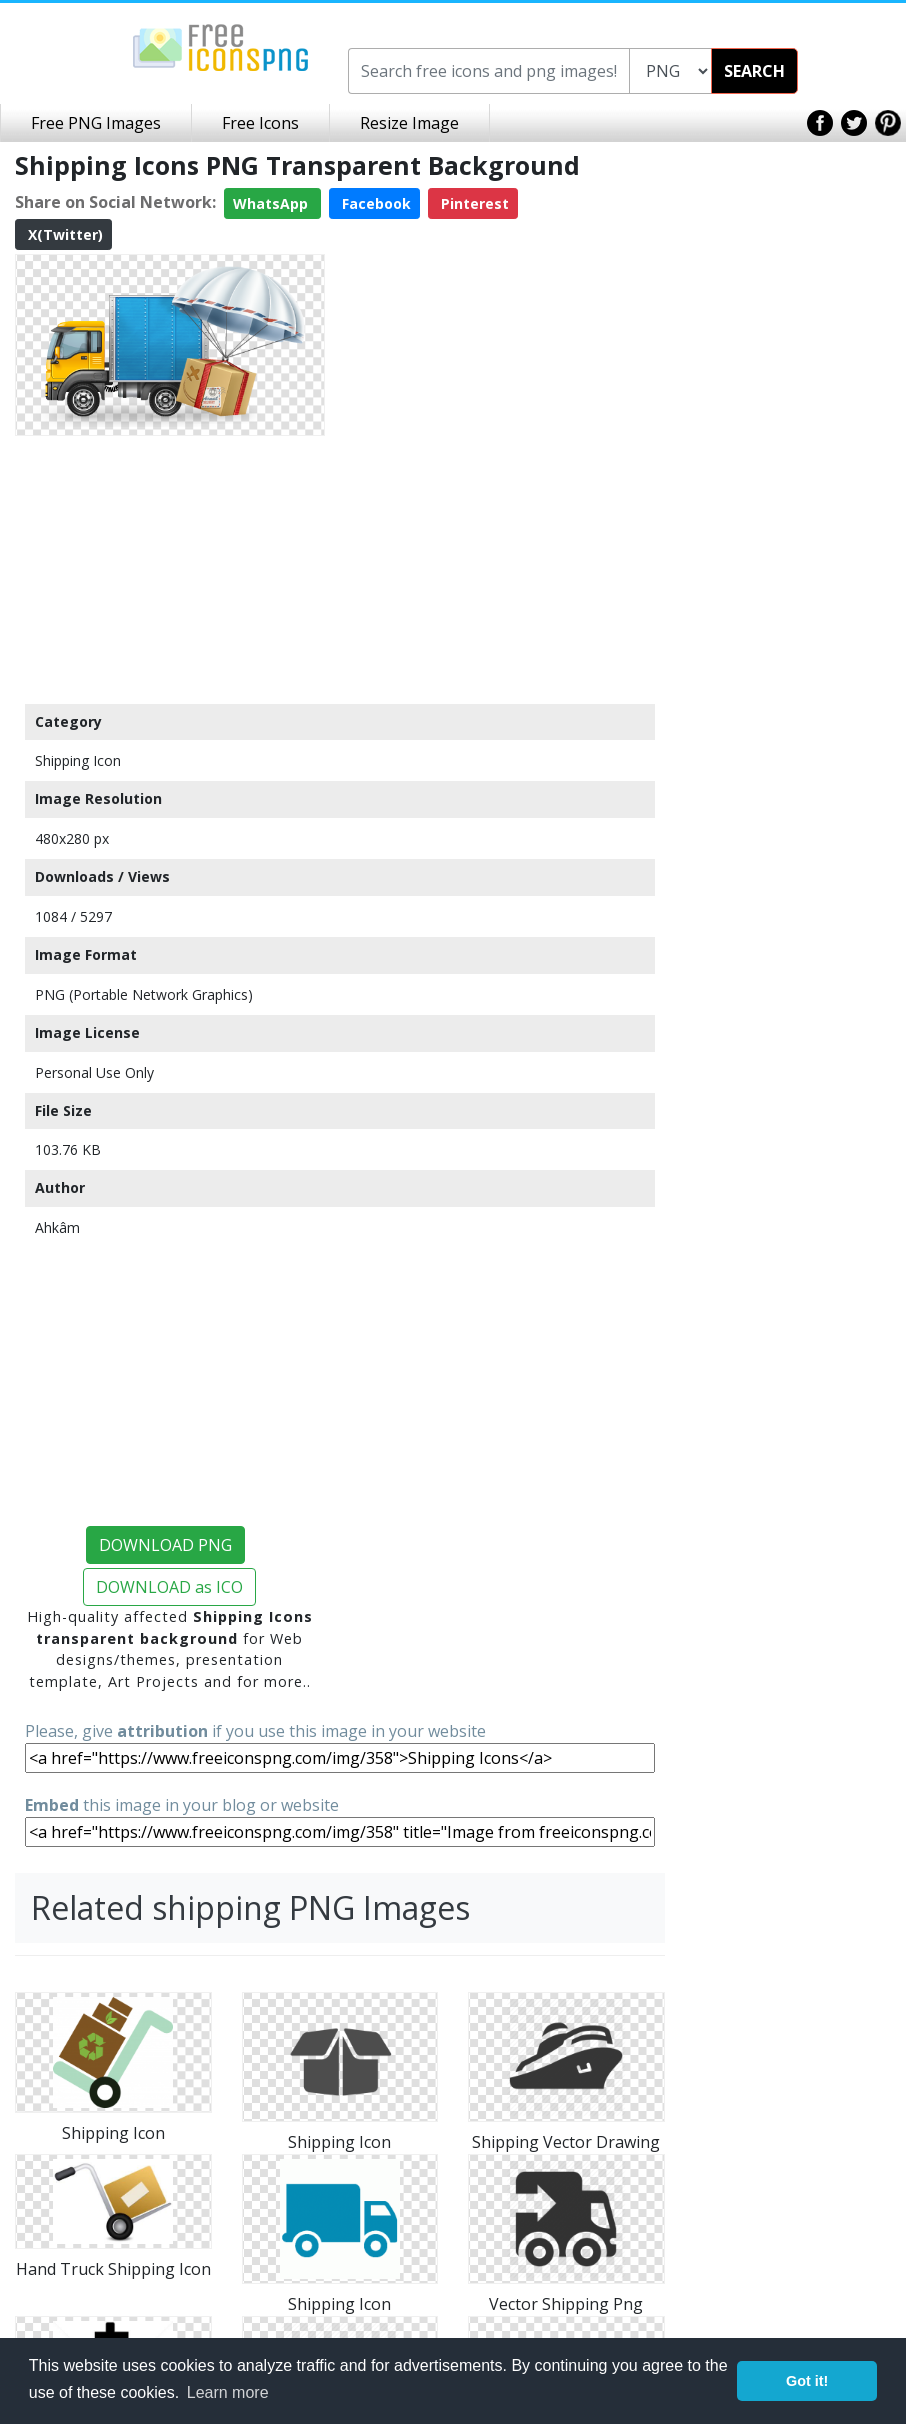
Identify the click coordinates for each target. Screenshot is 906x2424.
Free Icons (260, 123)
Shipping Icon (78, 760)
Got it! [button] (807, 2381)
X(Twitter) (63, 234)
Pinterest (473, 203)
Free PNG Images (96, 123)
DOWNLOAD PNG (165, 1545)
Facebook (374, 203)
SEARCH (754, 71)
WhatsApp (272, 203)
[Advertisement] (170, 569)
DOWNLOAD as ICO (169, 1587)
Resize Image (409, 123)
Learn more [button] (228, 2392)
